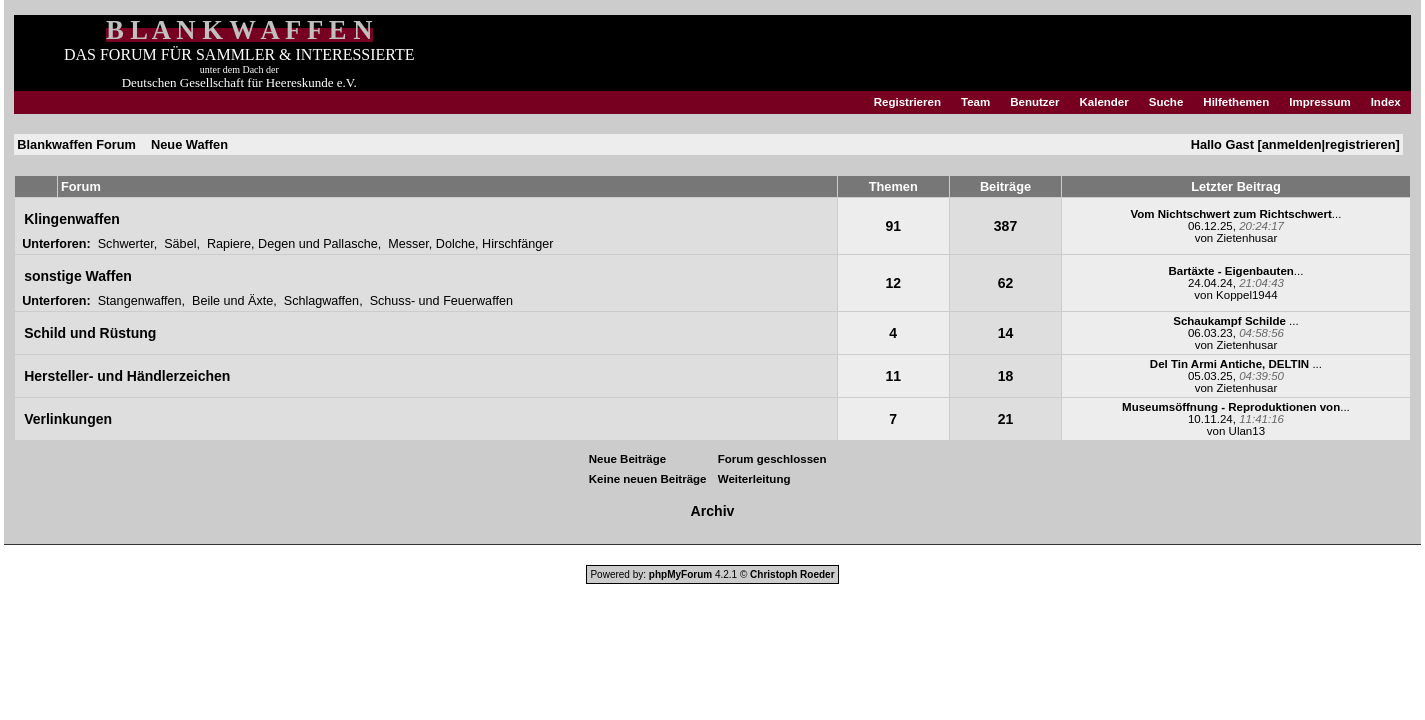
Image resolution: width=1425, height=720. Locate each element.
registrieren (1360, 144)
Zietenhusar (1246, 238)
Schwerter (126, 244)
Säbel (180, 244)
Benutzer (1034, 102)
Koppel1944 (1246, 295)
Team (975, 102)
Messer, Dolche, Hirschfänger (470, 244)
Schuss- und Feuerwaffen (441, 301)
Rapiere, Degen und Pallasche (292, 244)
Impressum (1319, 102)
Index (1386, 102)
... (1235, 214)
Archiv (713, 511)
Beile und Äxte (232, 301)
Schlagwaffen (321, 301)
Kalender (1103, 102)
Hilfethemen (1236, 102)
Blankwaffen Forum (76, 144)
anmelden (1292, 144)
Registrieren (907, 102)
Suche (1166, 102)
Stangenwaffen (140, 301)
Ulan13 (1247, 431)
